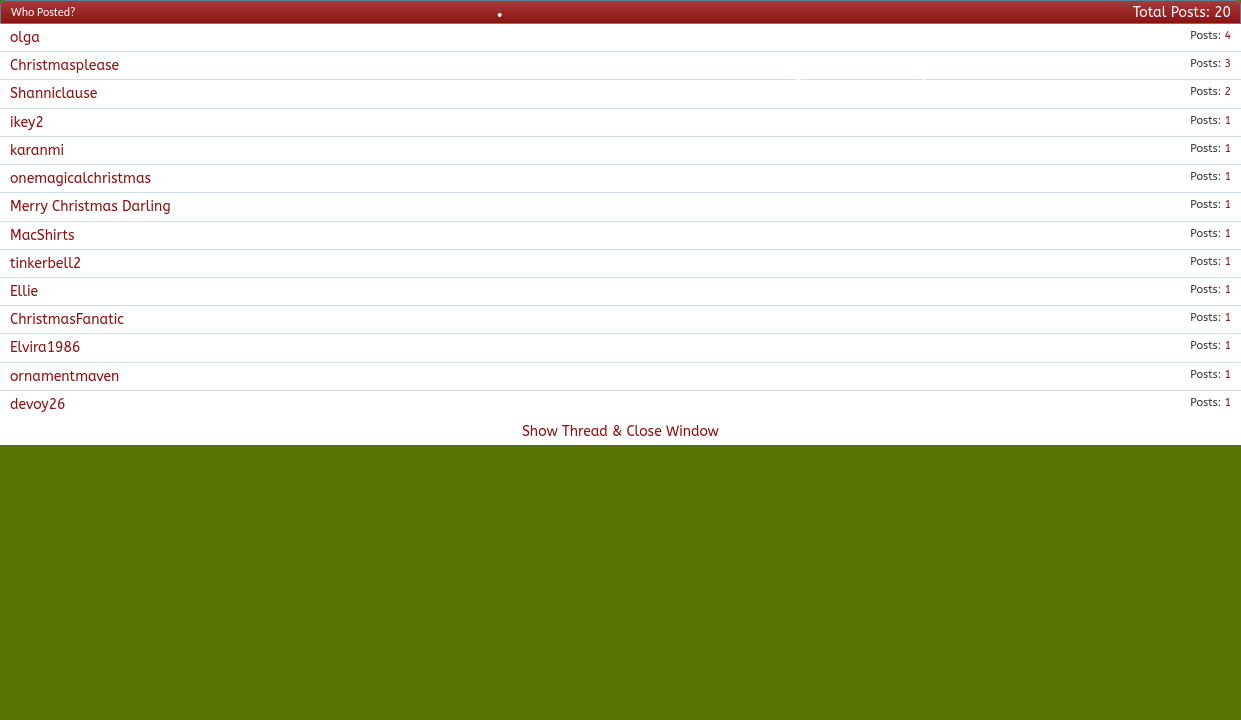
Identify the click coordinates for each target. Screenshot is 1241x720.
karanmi (37, 150)
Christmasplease (64, 65)
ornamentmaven (64, 376)
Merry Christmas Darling (90, 206)
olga (25, 37)
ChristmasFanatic (67, 319)
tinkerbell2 (45, 263)
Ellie (24, 291)
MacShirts (42, 235)
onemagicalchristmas (80, 178)
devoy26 (37, 404)
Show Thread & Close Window (620, 431)
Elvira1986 (45, 347)
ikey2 (27, 122)
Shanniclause (53, 93)
